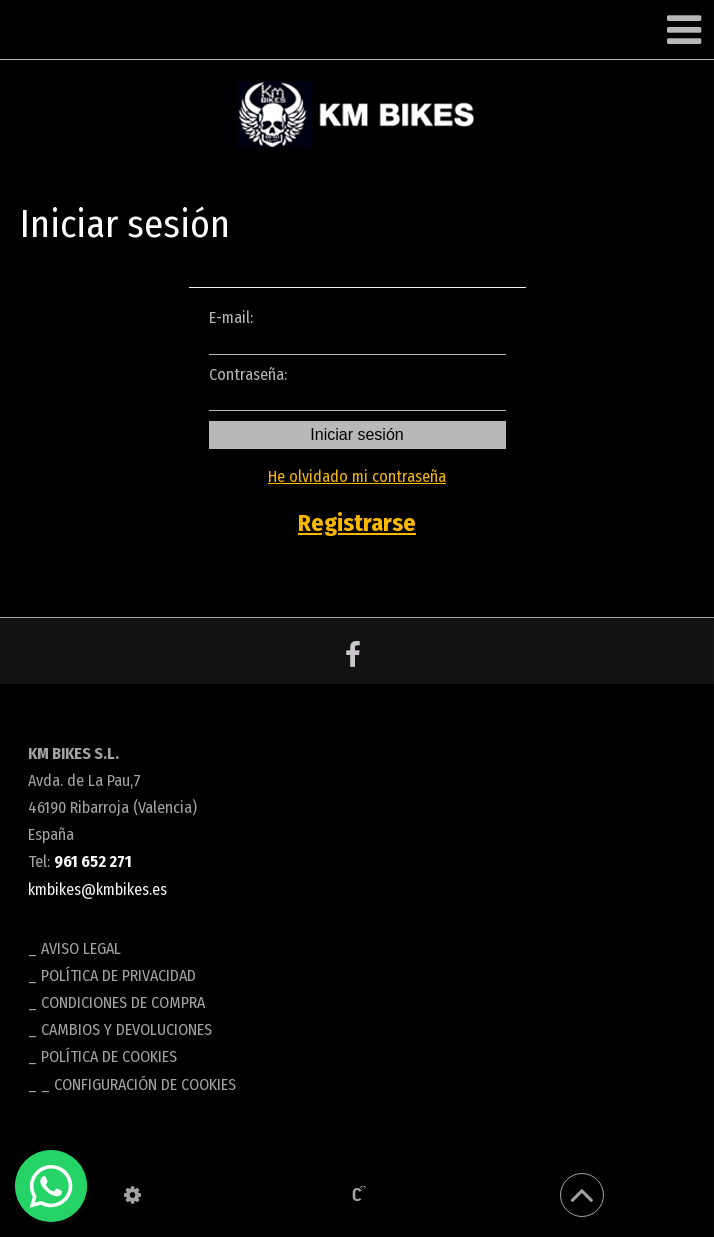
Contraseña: (357, 388)
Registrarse (357, 523)
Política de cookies (109, 1056)
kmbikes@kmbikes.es (97, 889)
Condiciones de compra (123, 1002)
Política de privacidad (118, 975)
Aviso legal (81, 948)
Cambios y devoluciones (126, 1029)
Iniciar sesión (356, 434)
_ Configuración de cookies (138, 1084)
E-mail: (357, 331)
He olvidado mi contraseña (357, 476)
